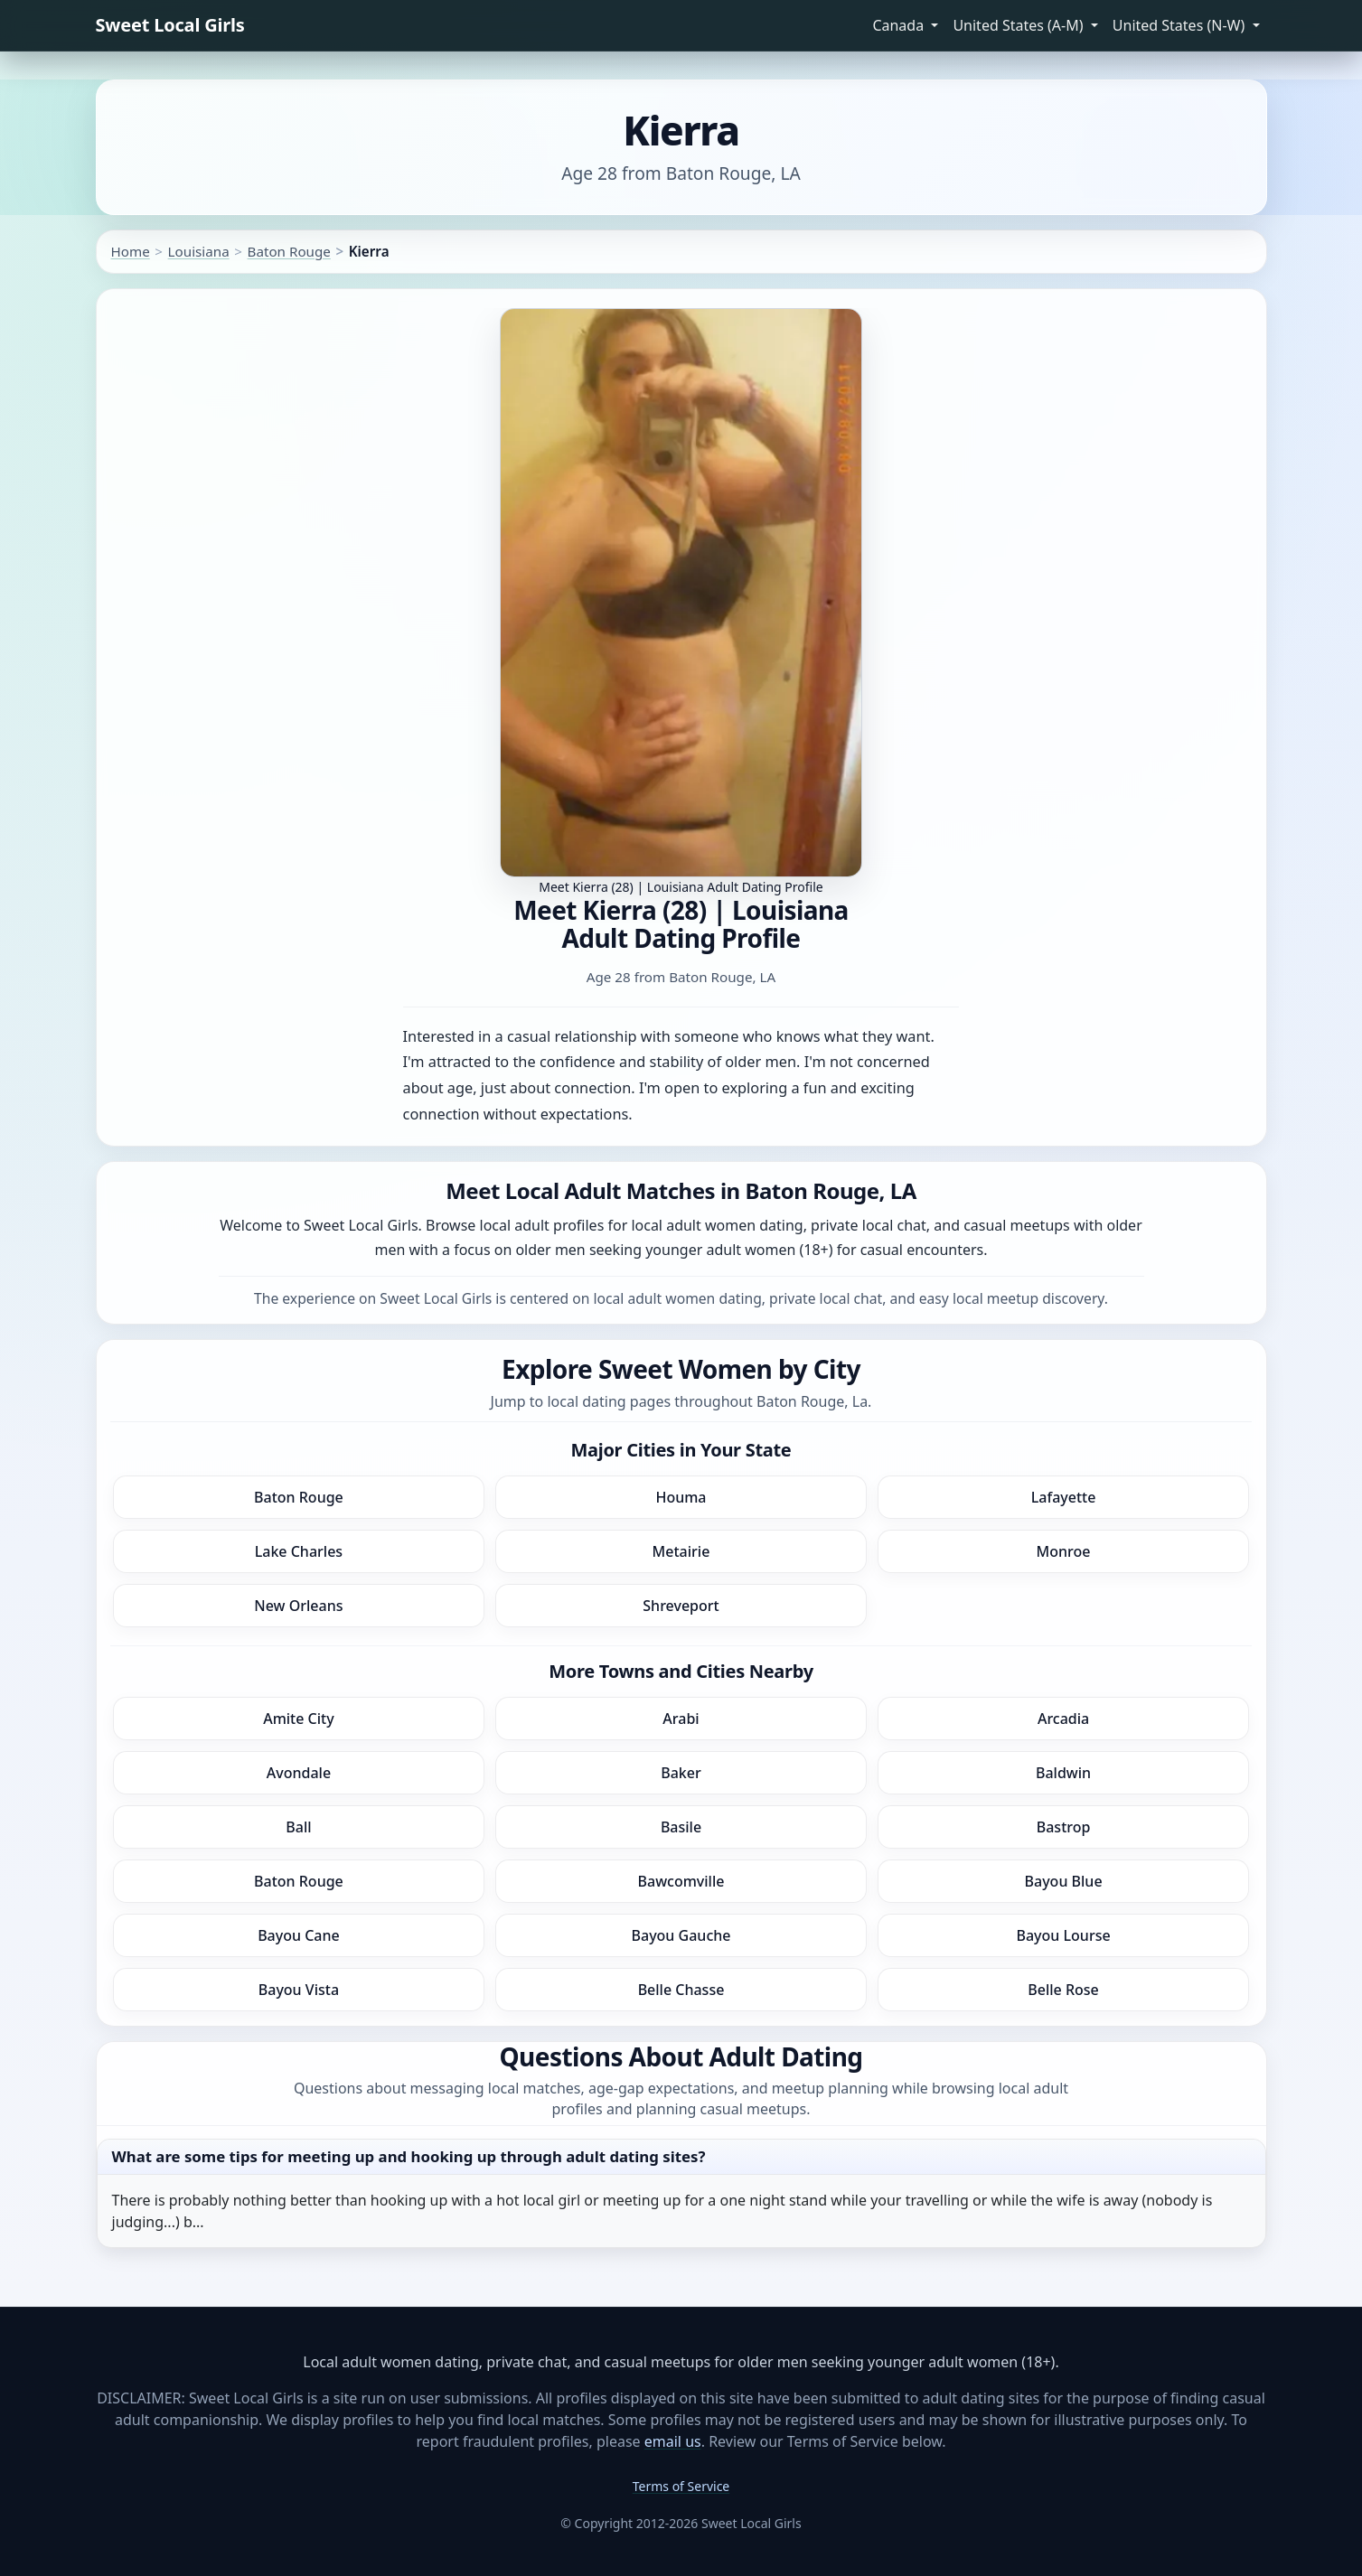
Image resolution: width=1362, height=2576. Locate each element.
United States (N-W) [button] (1181, 25)
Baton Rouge (289, 251)
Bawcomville (681, 1881)
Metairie (681, 1551)
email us (672, 2441)
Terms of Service (681, 2486)
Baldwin (1063, 1773)
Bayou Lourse (1064, 1935)
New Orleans (298, 1606)
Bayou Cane (299, 1935)
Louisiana (199, 251)
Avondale (299, 1773)
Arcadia (1063, 1718)
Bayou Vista (298, 1990)
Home (130, 251)
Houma (680, 1497)
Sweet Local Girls (170, 25)
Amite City (298, 1718)
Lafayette (1063, 1497)
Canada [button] (899, 25)
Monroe (1064, 1551)
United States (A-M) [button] (1019, 25)
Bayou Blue (1064, 1881)
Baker (681, 1773)
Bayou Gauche (681, 1935)
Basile (681, 1827)
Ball (298, 1827)
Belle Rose (1063, 1990)
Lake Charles (299, 1551)
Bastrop (1064, 1827)
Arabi (680, 1718)
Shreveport (681, 1606)
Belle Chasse (681, 1990)
